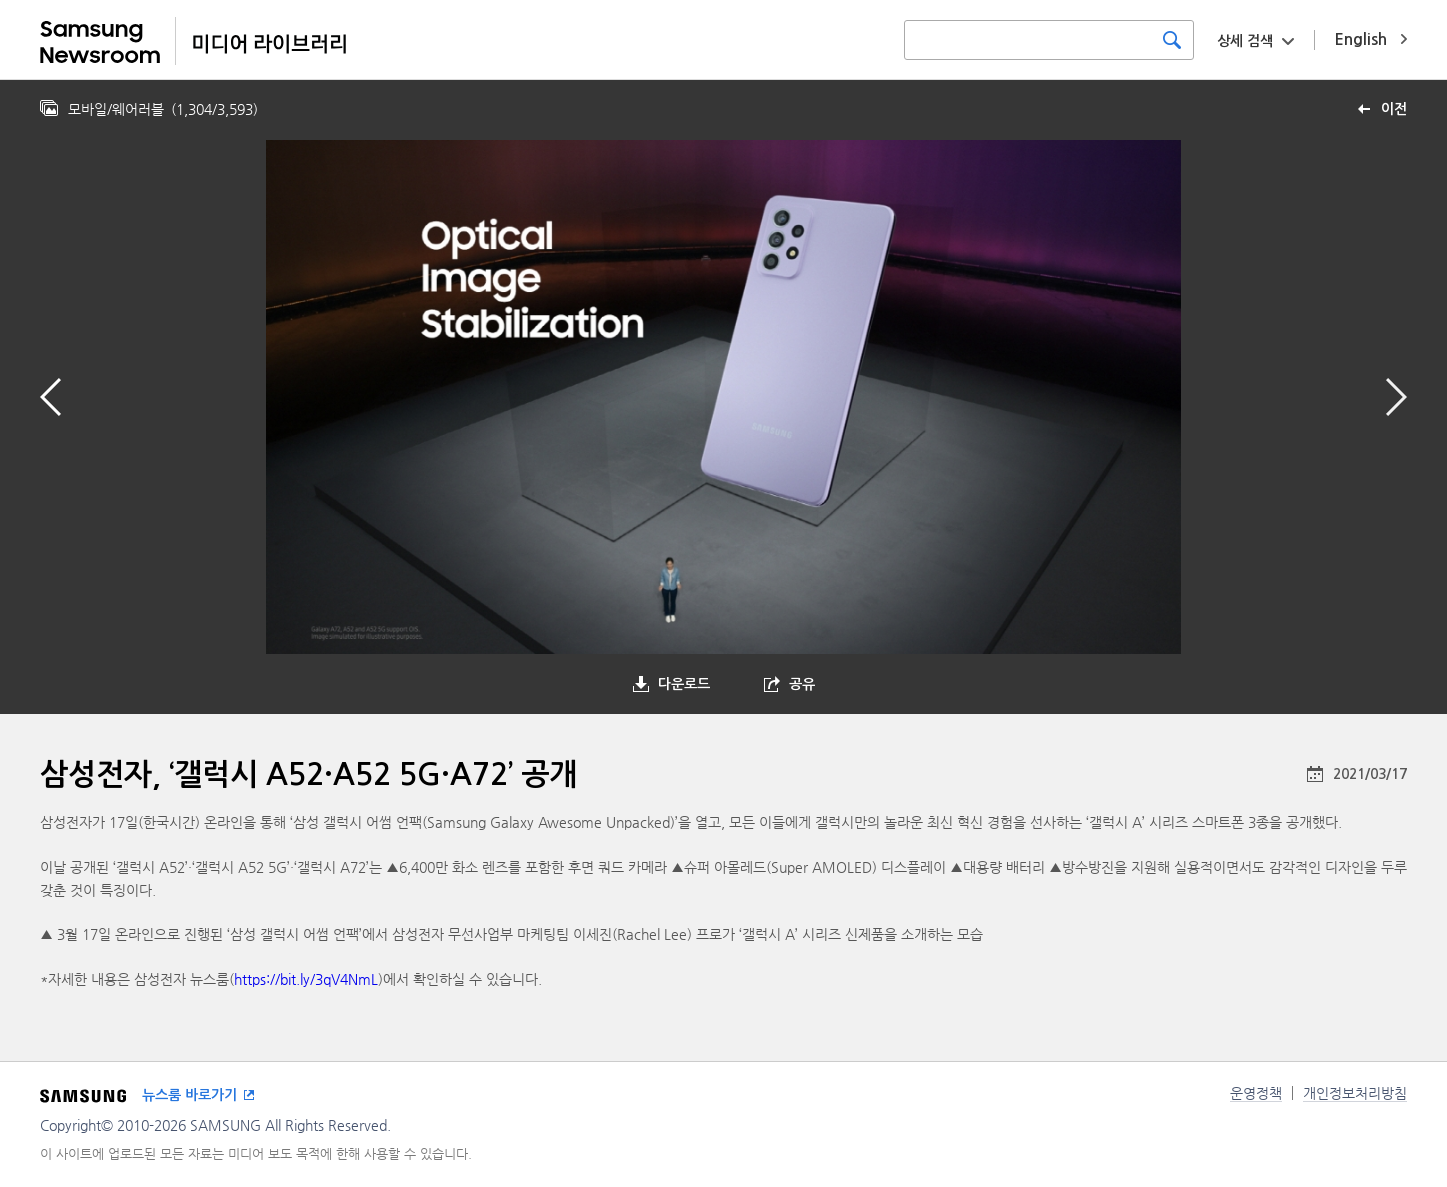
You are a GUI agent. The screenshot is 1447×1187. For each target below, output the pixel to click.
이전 (1394, 109)
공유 (802, 684)
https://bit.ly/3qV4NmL (306, 979)
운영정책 (1256, 1093)
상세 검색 (1245, 41)
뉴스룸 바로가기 (189, 1095)
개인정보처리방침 (1355, 1093)
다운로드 (684, 684)
